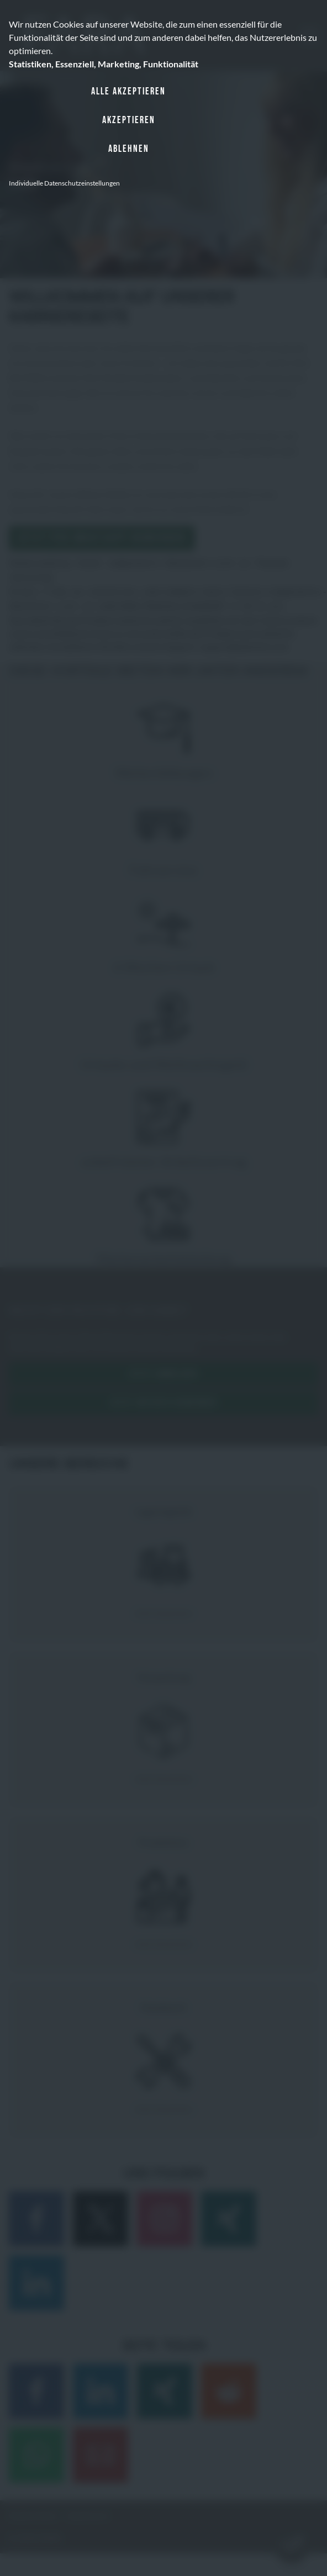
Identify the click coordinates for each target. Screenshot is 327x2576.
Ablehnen (128, 149)
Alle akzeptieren (128, 91)
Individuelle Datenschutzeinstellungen (64, 183)
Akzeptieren (128, 120)
